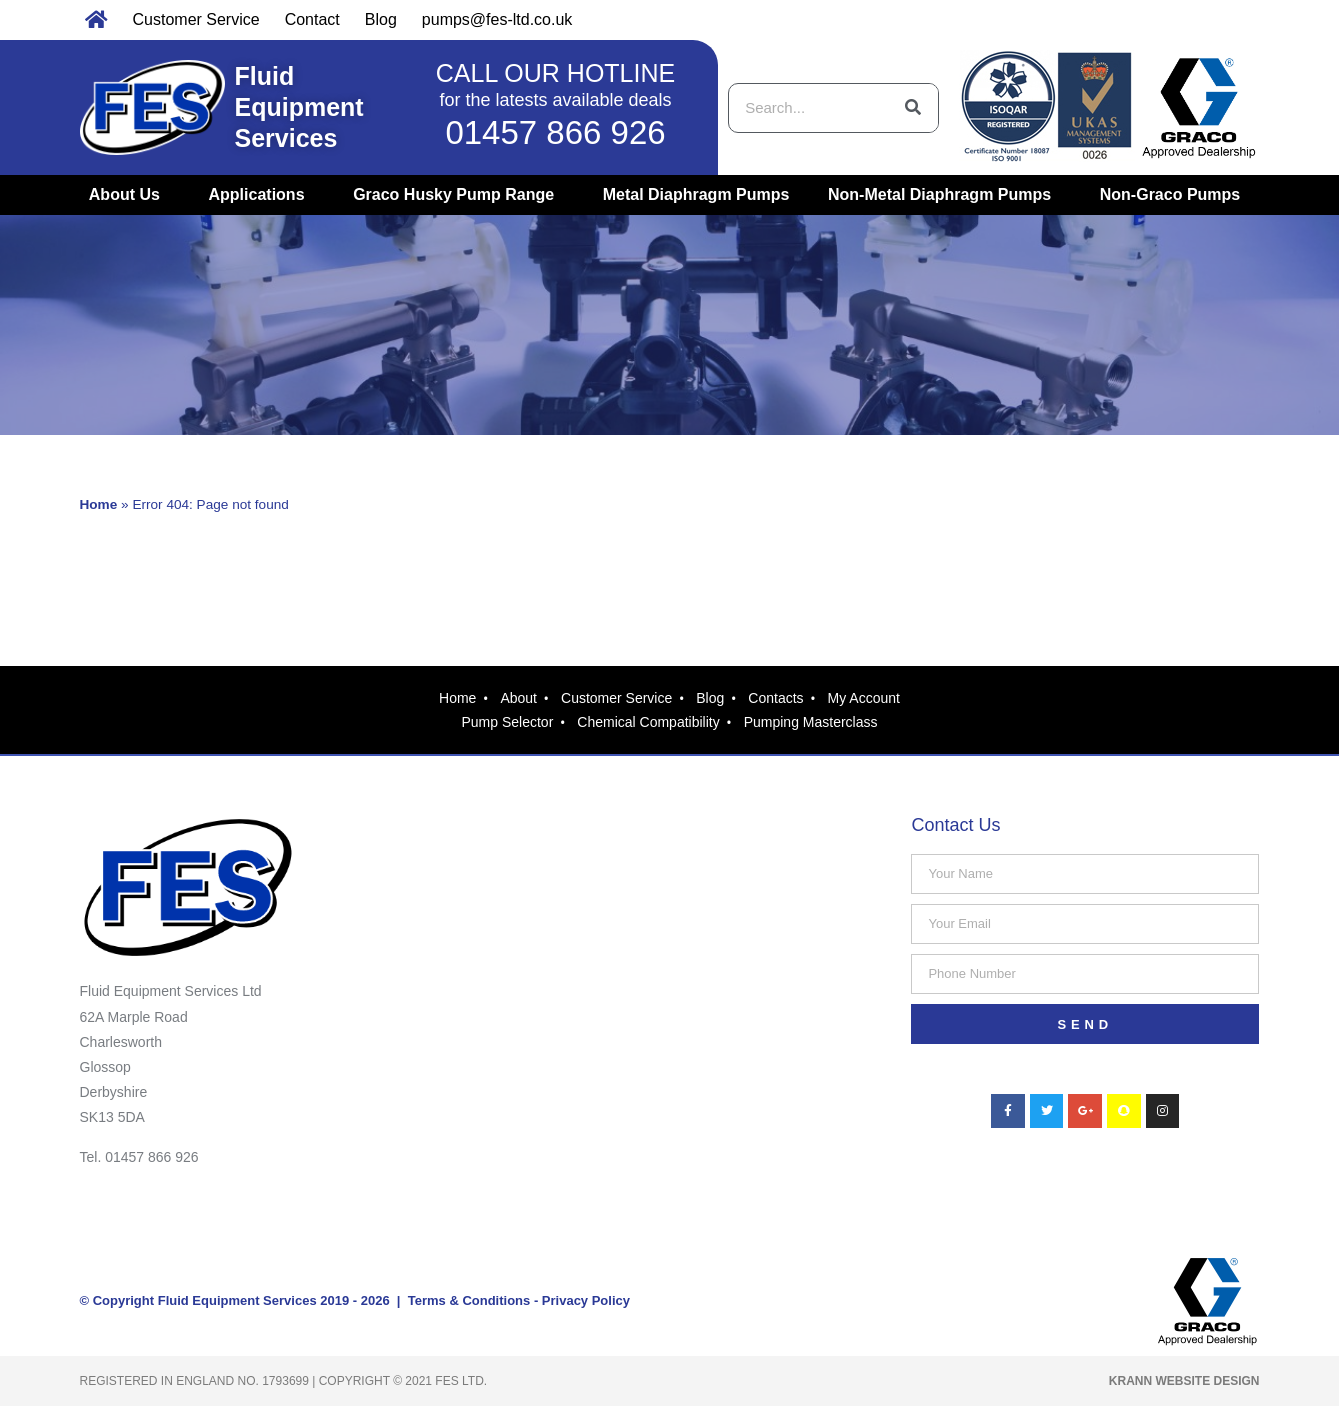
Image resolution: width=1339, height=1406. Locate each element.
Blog (381, 19)
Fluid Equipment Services (299, 107)
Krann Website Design (1184, 1381)
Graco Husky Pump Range (458, 195)
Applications (262, 195)
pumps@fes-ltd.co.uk (497, 19)
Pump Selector (507, 722)
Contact (312, 19)
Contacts (775, 698)
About (518, 698)
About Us (129, 195)
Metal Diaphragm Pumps (696, 194)
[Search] (913, 108)
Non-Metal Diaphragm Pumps (944, 195)
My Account (864, 698)
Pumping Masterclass (811, 722)
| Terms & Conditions (460, 1300)
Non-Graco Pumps (1175, 195)
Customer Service (196, 19)
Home (99, 504)
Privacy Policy (586, 1300)
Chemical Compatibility (648, 722)
